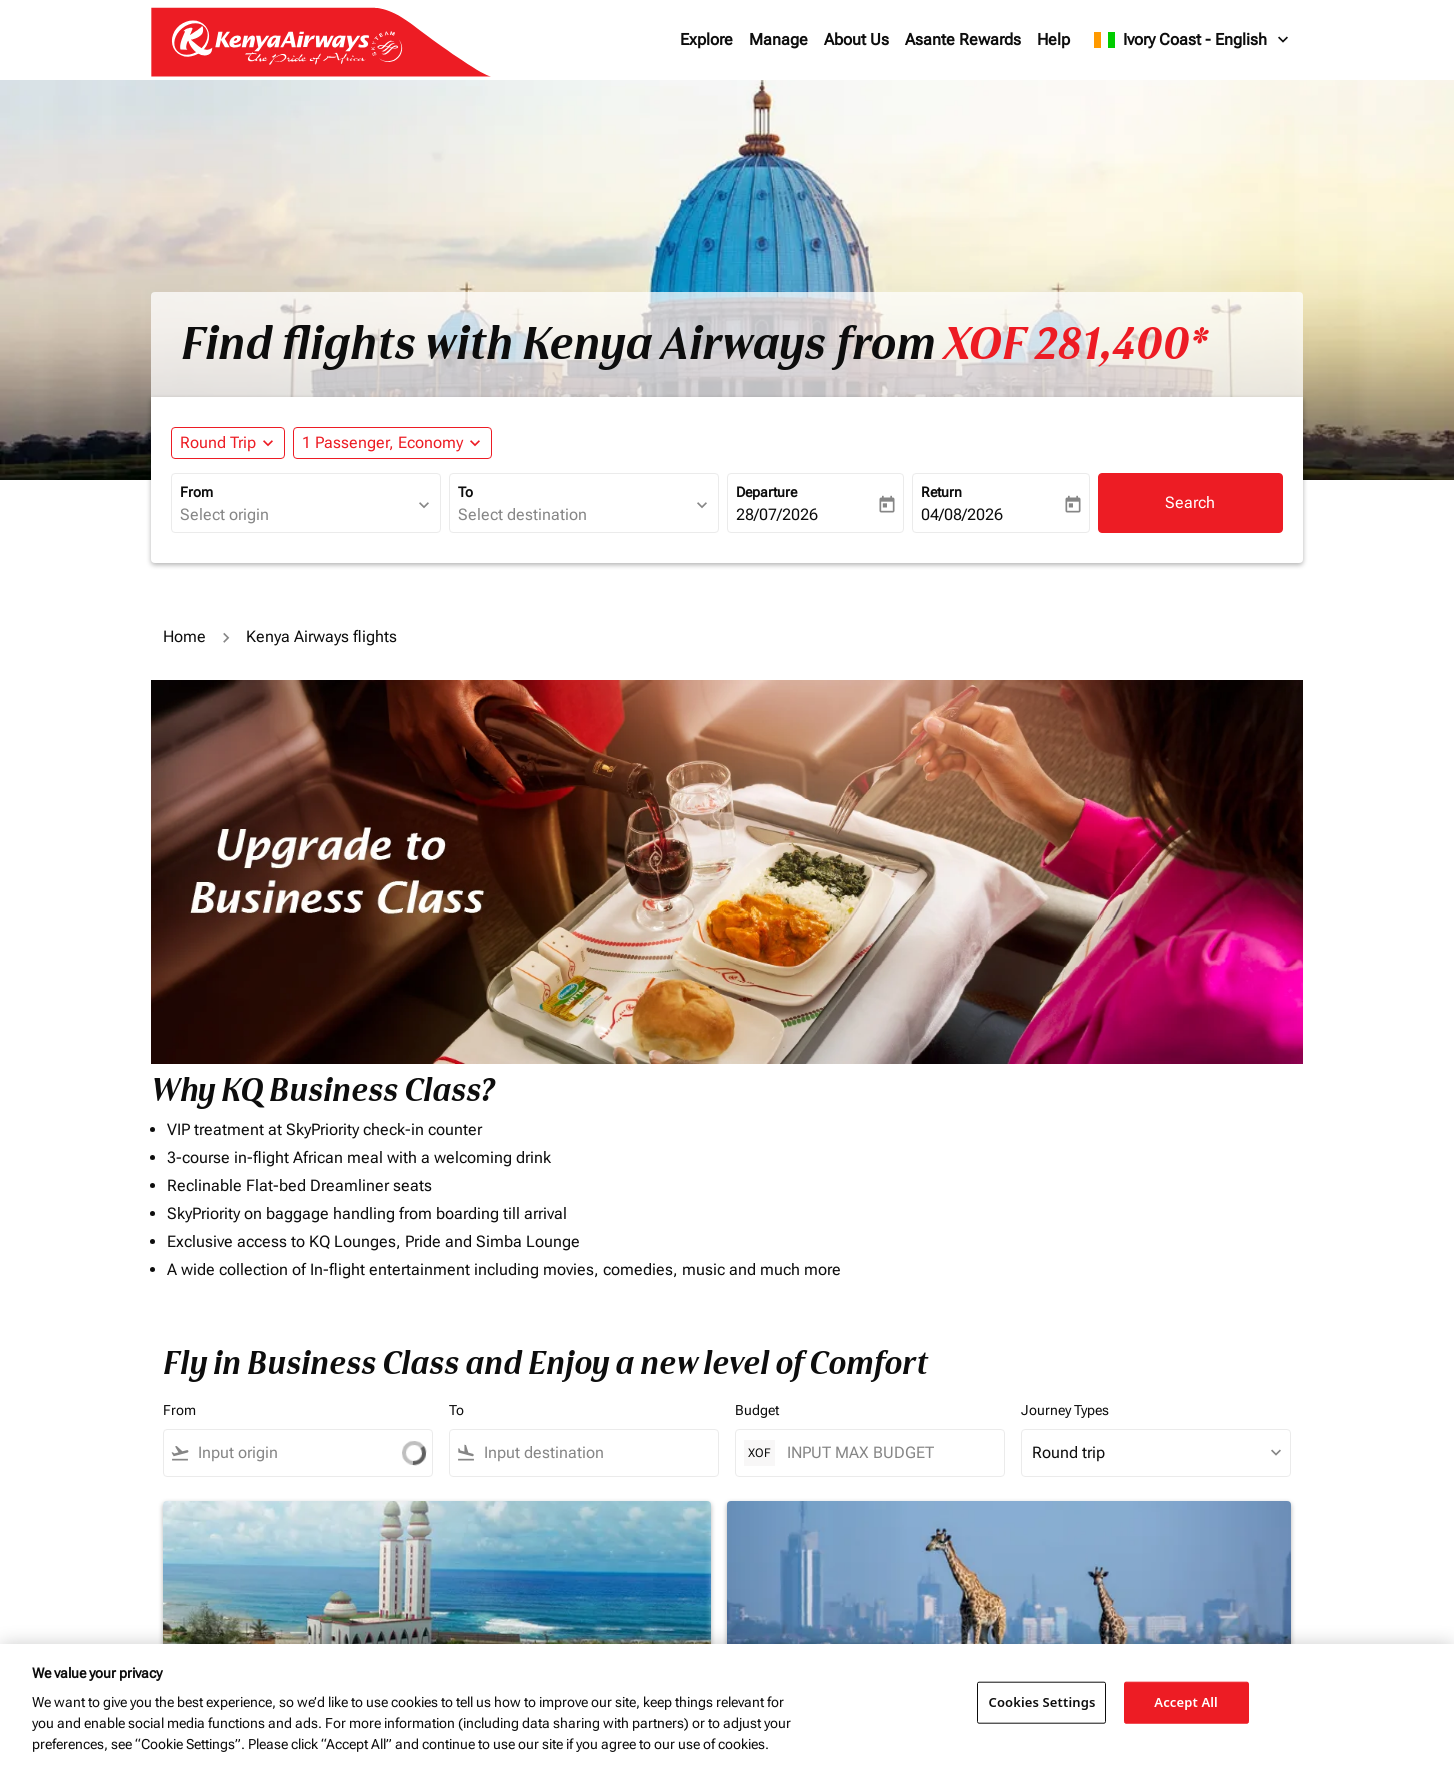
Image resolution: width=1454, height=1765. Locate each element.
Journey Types (1065, 1410)
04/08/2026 (962, 514)
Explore (706, 39)
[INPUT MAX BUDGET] (885, 1452)
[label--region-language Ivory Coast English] (1192, 40)
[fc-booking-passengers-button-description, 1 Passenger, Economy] (382, 443)
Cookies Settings (1041, 1702)
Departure (766, 492)
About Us (856, 39)
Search (1190, 502)
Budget (757, 1410)
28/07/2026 (777, 514)
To (465, 492)
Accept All (1186, 1702)
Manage (778, 39)
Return (941, 492)
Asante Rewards (963, 39)
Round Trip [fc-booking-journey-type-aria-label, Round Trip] (218, 442)
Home (184, 636)
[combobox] (296, 515)
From (196, 492)
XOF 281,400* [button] (1075, 344)
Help (1053, 39)
